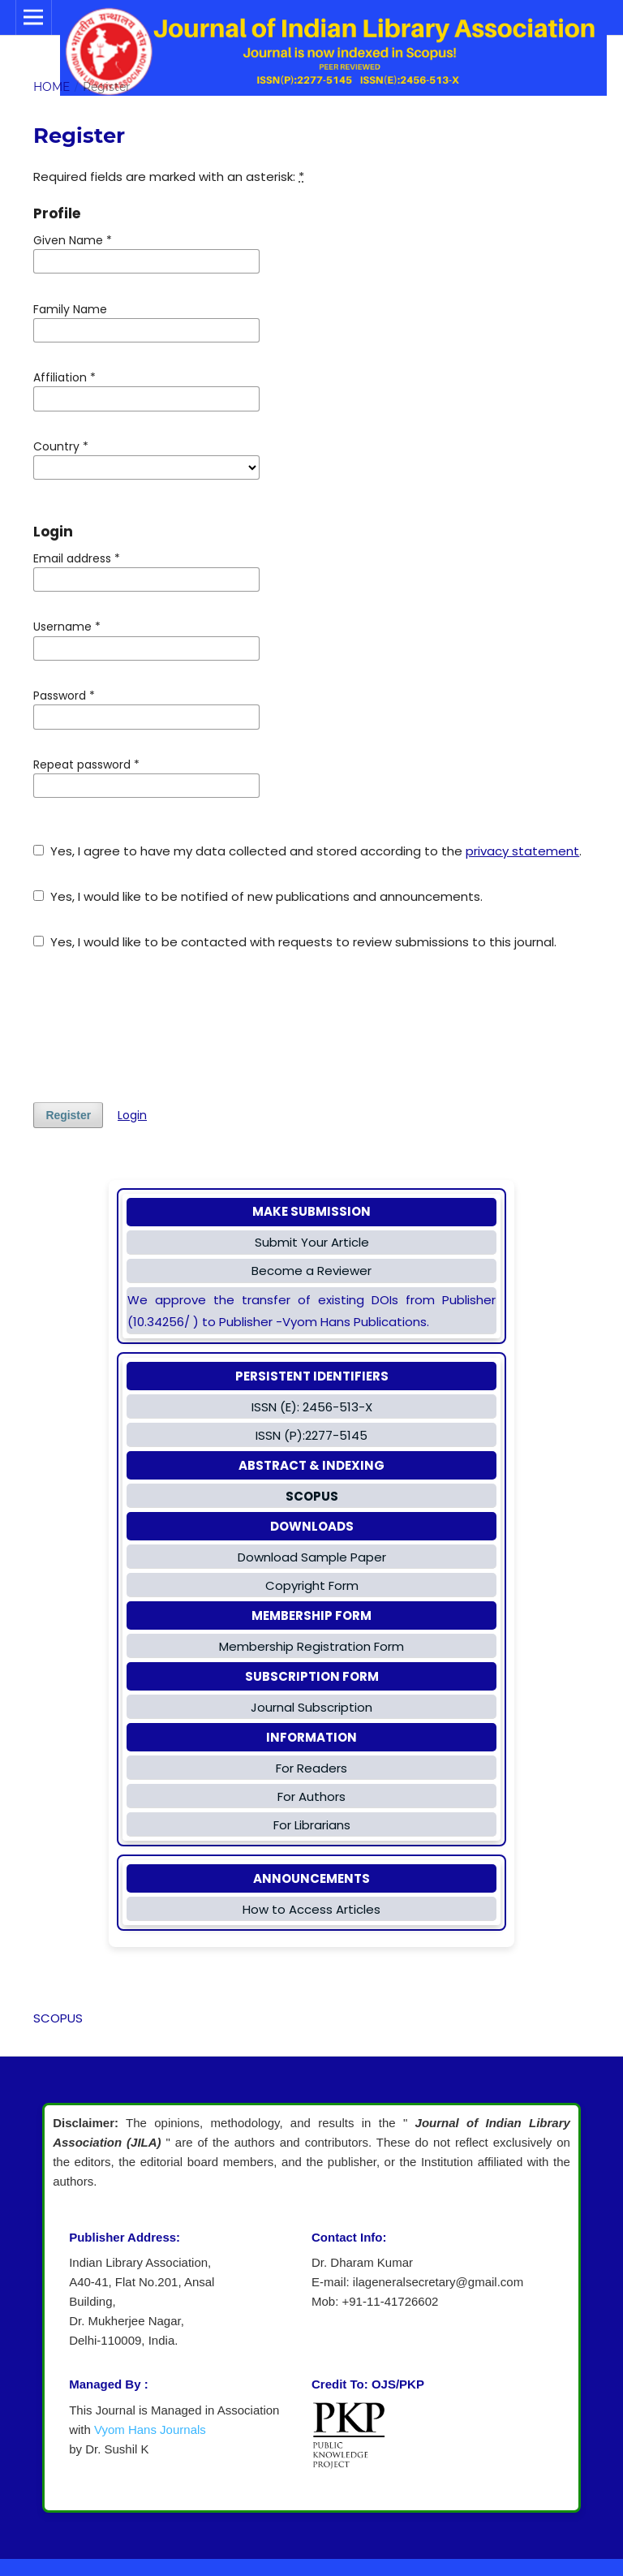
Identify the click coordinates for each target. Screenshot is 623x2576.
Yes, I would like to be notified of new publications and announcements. (258, 896)
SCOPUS (58, 2018)
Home (51, 87)
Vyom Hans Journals (150, 2429)
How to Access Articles (311, 1909)
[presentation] (156, 1027)
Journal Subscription (311, 1707)
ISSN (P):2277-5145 (311, 1435)
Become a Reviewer (311, 1270)
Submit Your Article (312, 1242)
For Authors (311, 1796)
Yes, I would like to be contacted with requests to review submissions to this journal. (294, 941)
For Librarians (311, 1824)
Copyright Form (312, 1585)
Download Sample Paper (312, 1557)
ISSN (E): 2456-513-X (311, 1406)
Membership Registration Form (311, 1646)
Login (132, 1115)
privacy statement (522, 850)
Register (68, 1115)
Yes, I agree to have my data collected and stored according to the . (307, 850)
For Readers (311, 1768)
